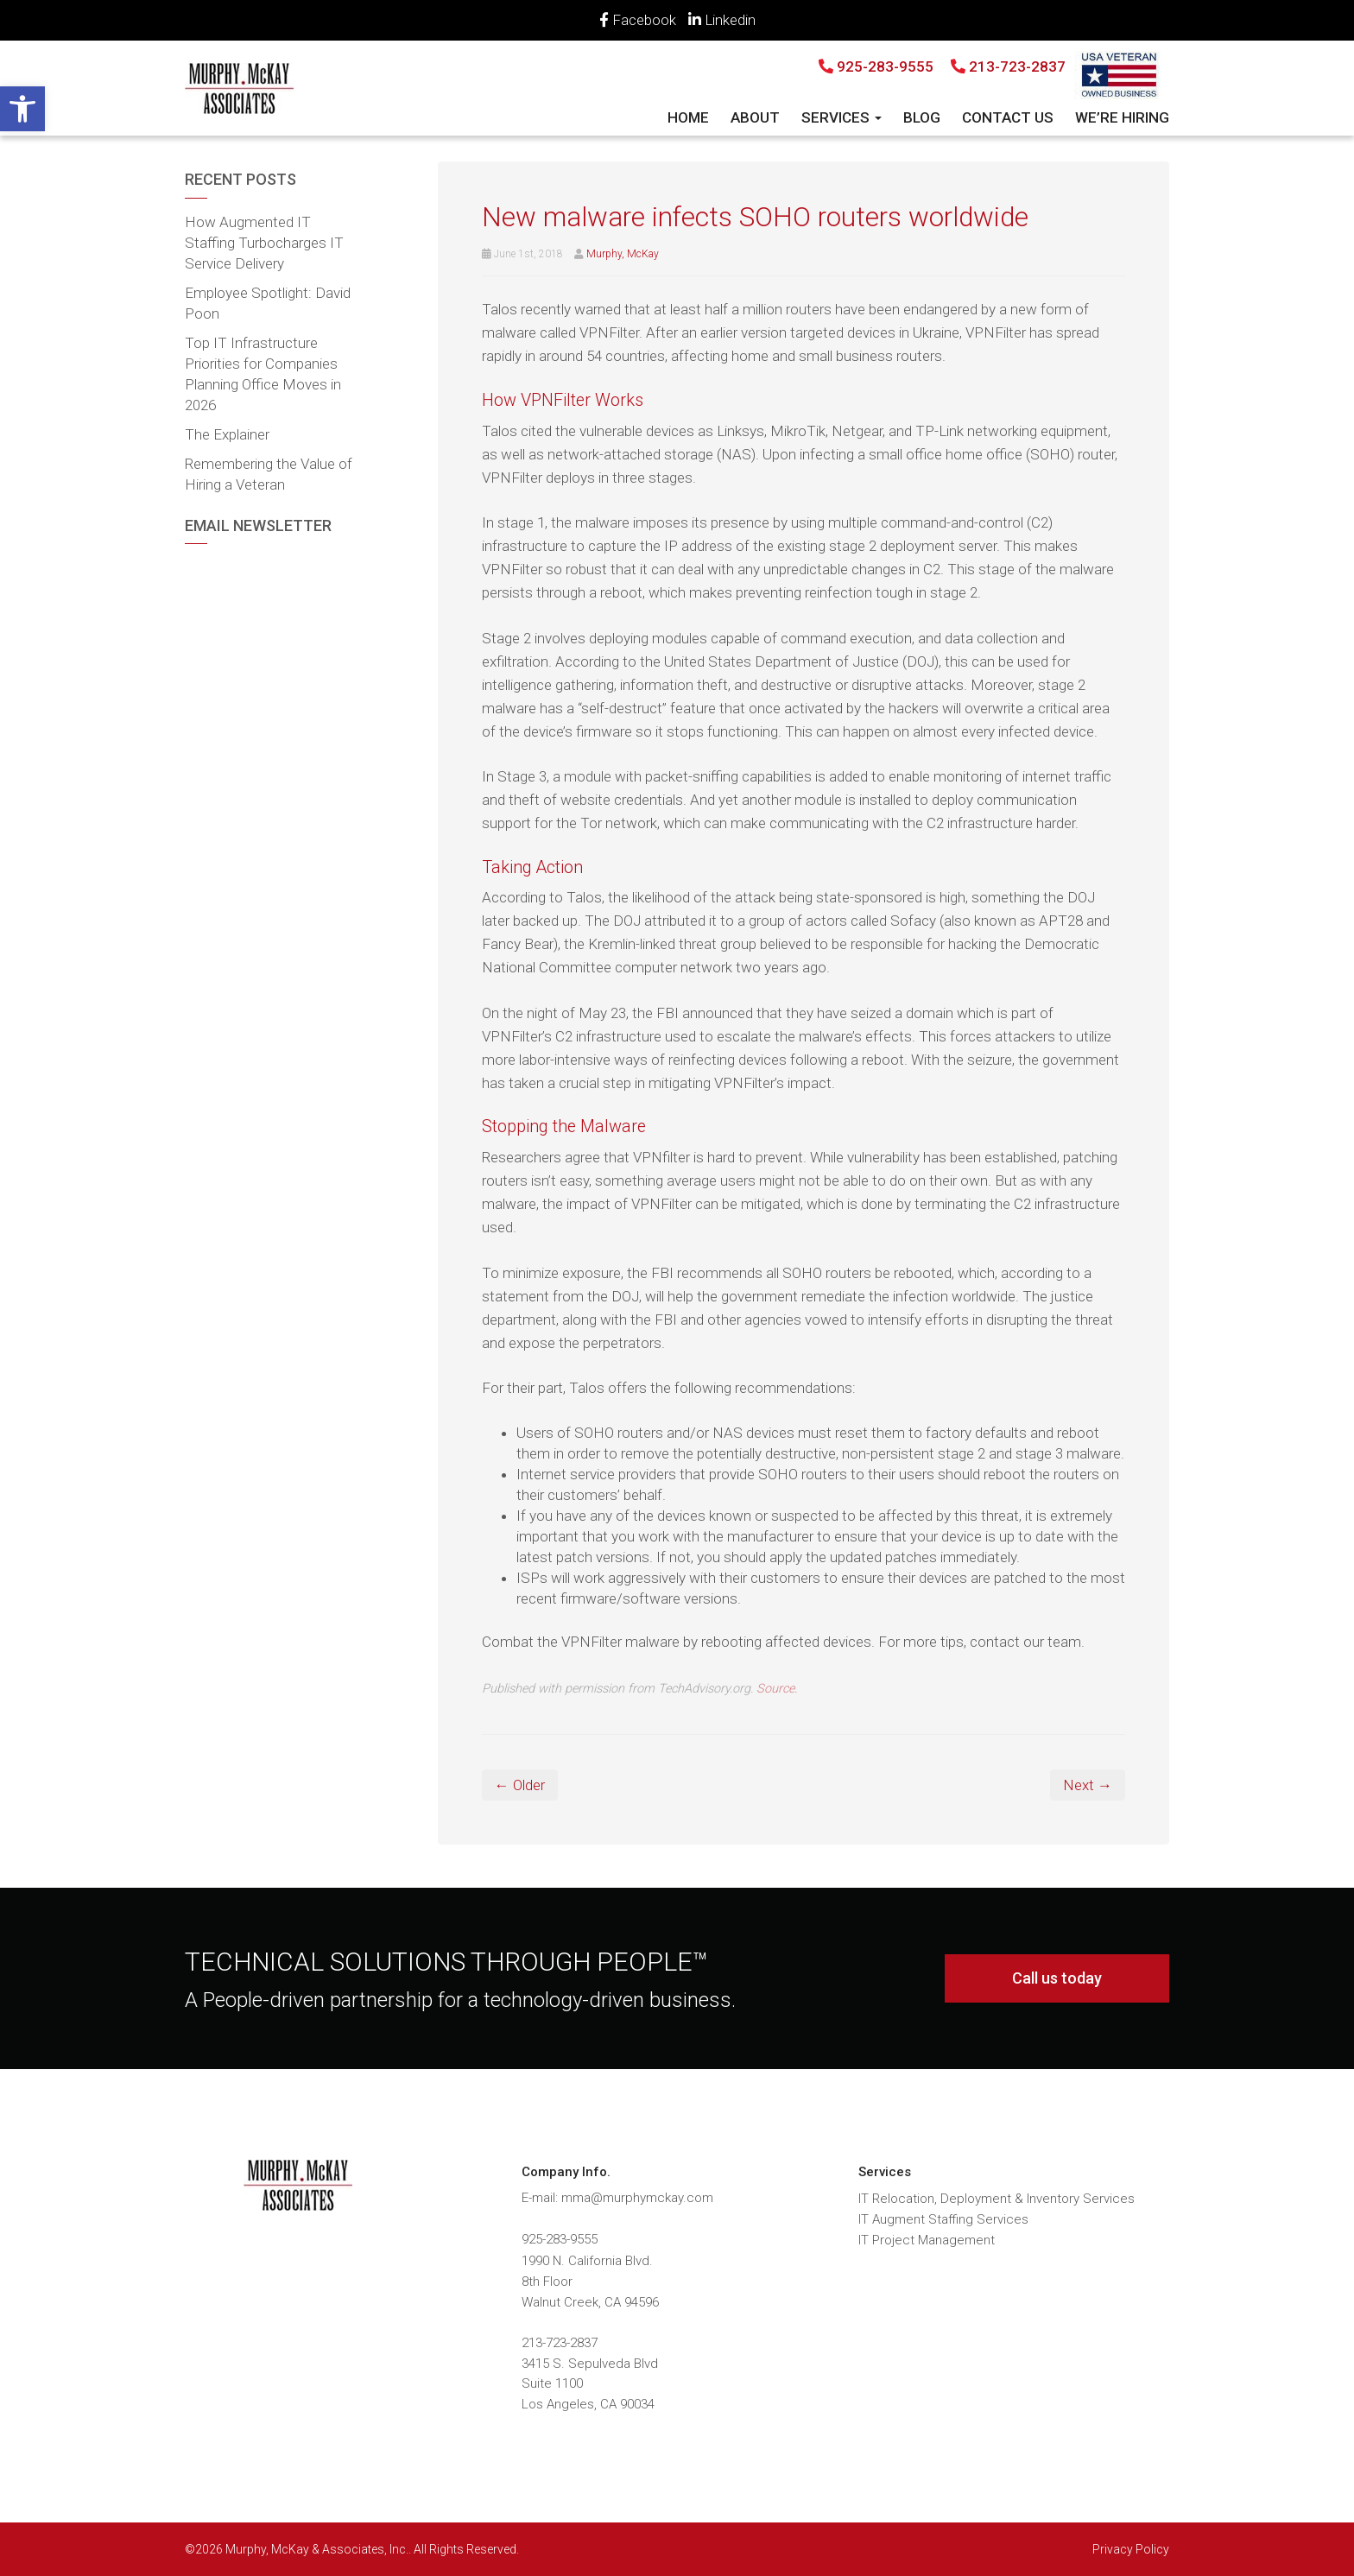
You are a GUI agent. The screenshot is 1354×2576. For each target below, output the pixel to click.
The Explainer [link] (227, 434)
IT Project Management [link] (926, 2240)
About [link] (755, 117)
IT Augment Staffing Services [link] (943, 2219)
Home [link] (688, 117)
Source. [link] (776, 1688)
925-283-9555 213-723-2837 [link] (942, 66)
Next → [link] (1087, 1785)
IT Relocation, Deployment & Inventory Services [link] (996, 2198)
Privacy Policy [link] (1130, 2549)
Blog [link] (921, 117)
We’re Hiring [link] (1122, 117)
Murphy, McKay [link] (622, 254)
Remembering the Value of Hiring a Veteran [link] (268, 474)
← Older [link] (520, 1785)
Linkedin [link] (722, 19)
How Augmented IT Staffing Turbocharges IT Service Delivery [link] (264, 242)
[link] (22, 108)
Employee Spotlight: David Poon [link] (268, 303)
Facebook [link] (637, 19)
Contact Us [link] (1007, 117)
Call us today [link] (1057, 1978)
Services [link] (841, 117)
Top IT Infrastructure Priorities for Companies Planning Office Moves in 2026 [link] (263, 374)
